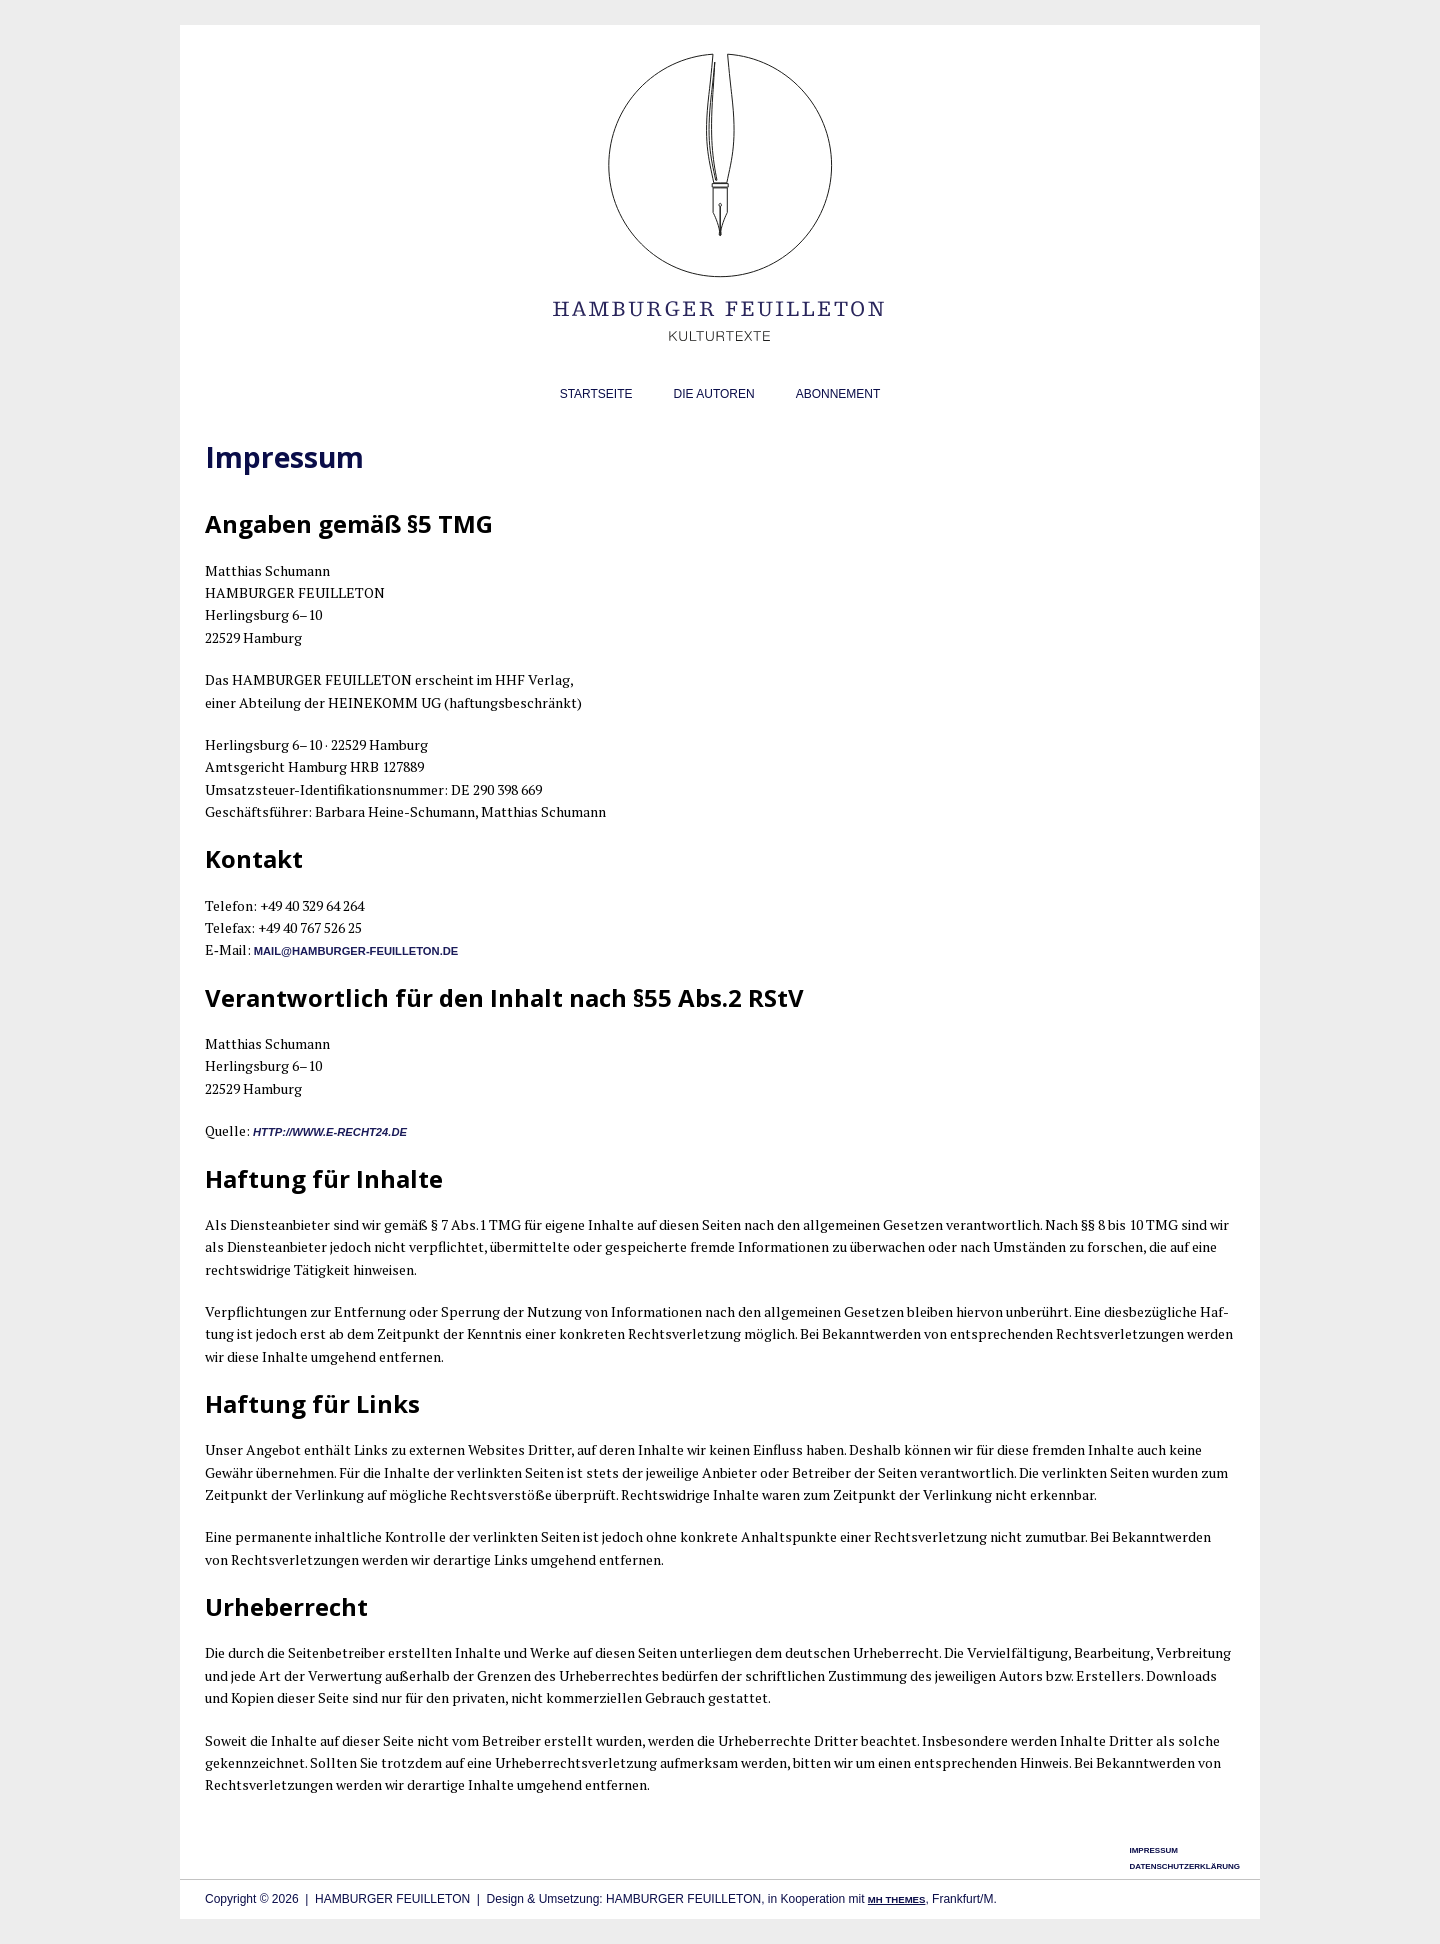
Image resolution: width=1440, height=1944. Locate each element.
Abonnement (838, 394)
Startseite (596, 394)
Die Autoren (714, 394)
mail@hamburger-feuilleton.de (356, 951)
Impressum (1153, 1850)
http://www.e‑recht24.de (330, 1132)
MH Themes (897, 1899)
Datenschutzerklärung (1184, 1866)
